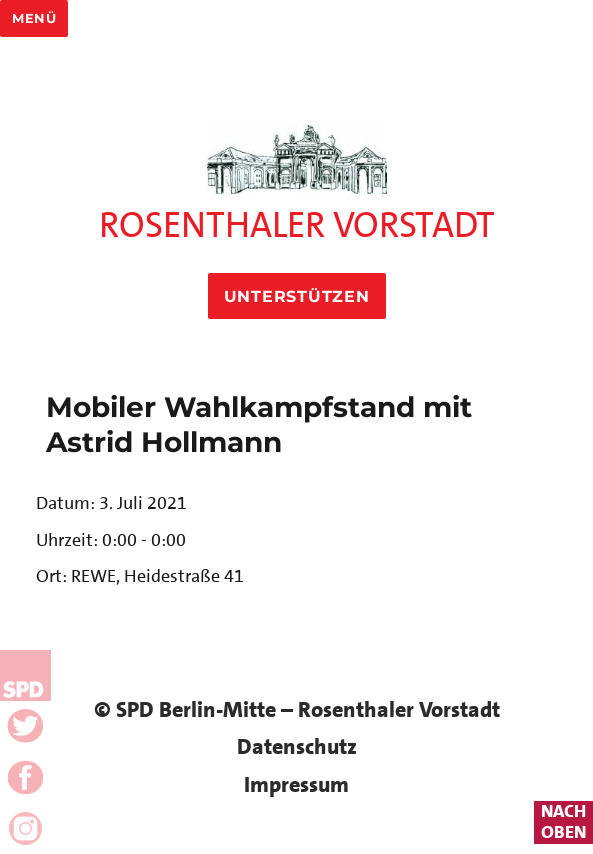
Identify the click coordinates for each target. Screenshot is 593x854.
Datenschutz (297, 746)
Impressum (296, 784)
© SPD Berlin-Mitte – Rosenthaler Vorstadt (297, 709)
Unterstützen (297, 296)
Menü (34, 18)
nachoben (563, 822)
